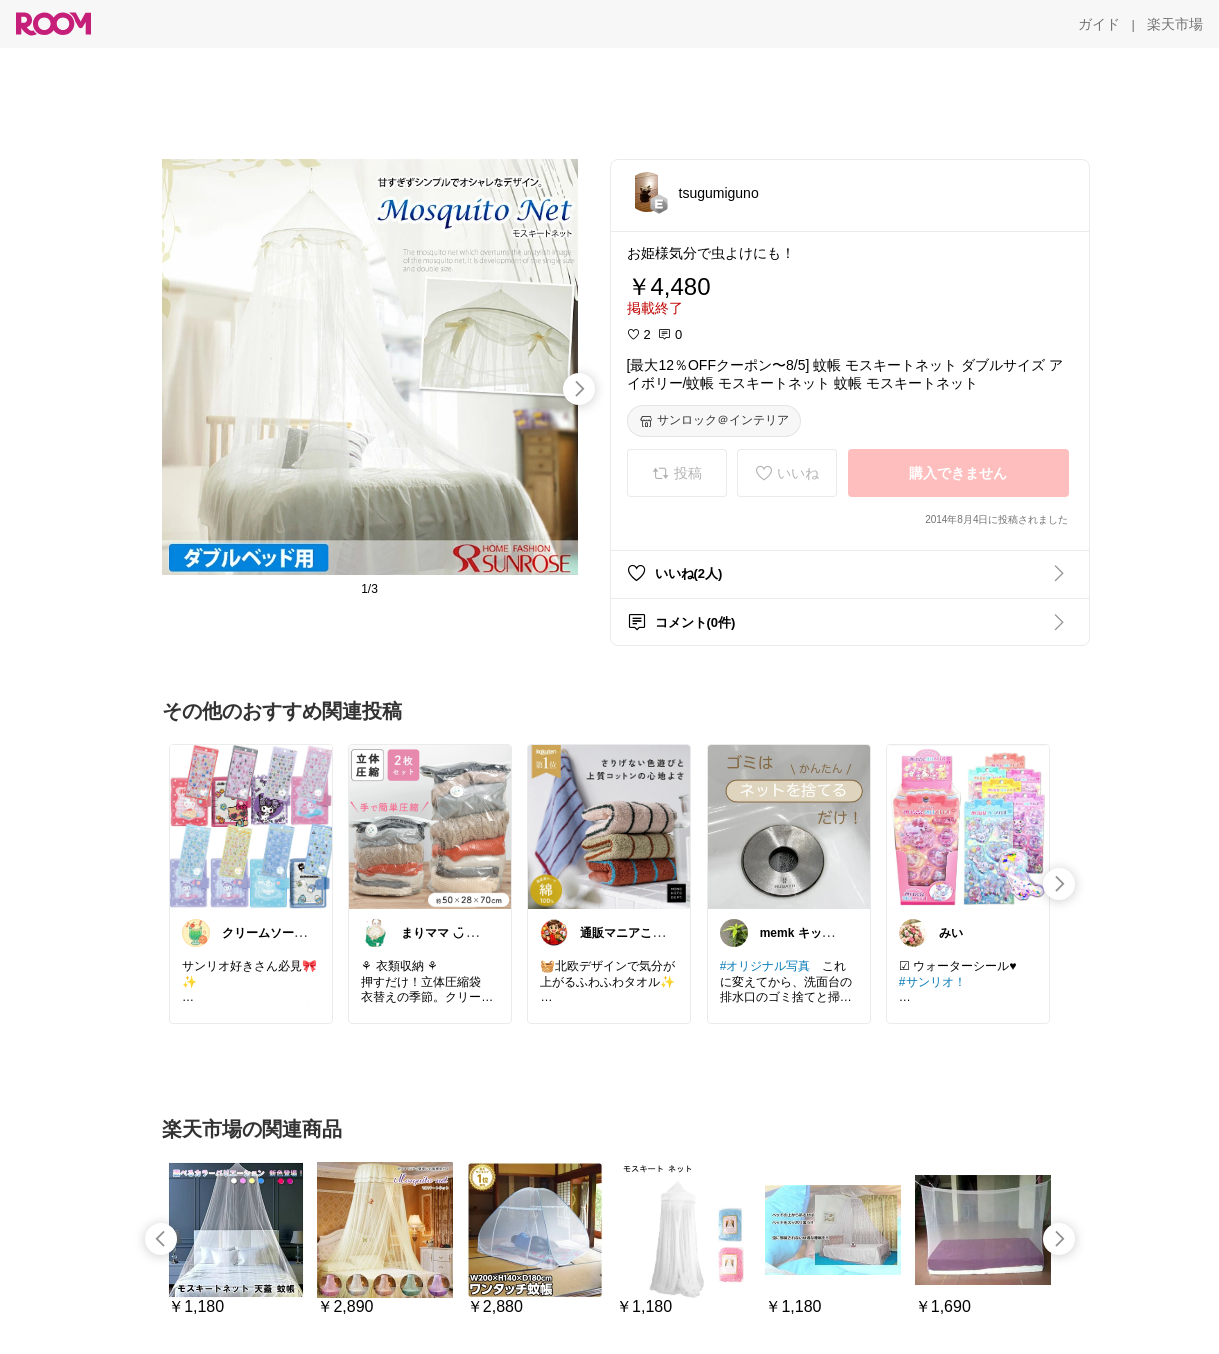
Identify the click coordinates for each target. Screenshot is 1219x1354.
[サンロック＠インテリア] (714, 421)
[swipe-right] (579, 389)
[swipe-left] (161, 1239)
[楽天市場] (1175, 24)
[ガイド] (1099, 24)
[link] (251, 826)
